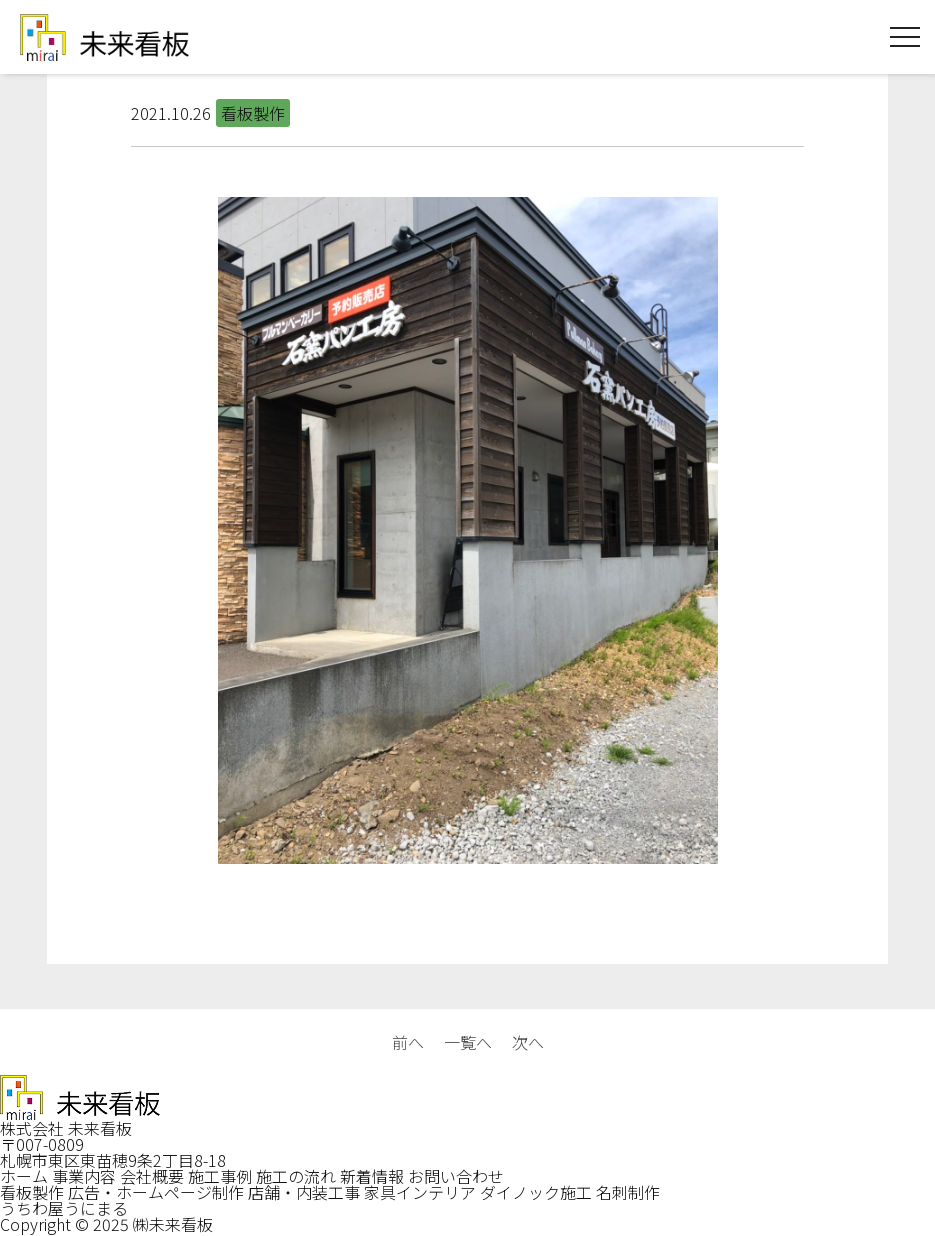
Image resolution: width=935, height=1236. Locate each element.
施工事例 (220, 1176)
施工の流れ (296, 1176)
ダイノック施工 (536, 1192)
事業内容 (84, 1176)
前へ (408, 1042)
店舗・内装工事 (304, 1192)
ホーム (24, 1176)
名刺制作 (628, 1192)
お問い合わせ (456, 1176)
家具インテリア (420, 1192)
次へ (528, 1042)
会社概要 (152, 1176)
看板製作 (32, 1192)
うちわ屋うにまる (64, 1208)
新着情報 (372, 1176)
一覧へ (468, 1042)
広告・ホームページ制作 (156, 1192)
